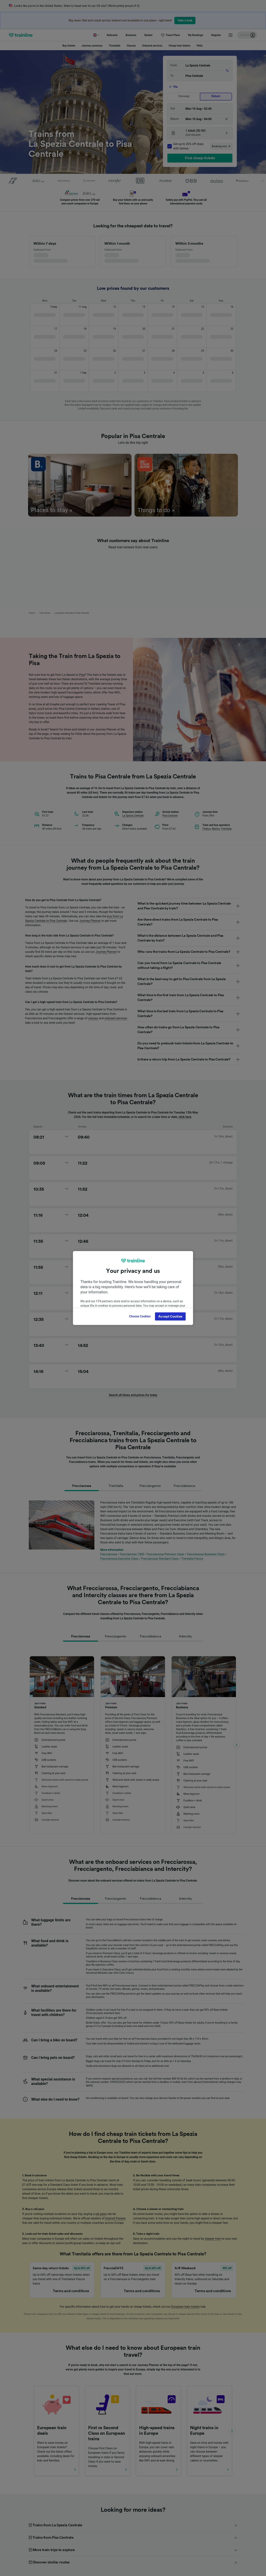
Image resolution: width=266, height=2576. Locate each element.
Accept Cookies (170, 1316)
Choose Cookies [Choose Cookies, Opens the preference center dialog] (140, 1316)
